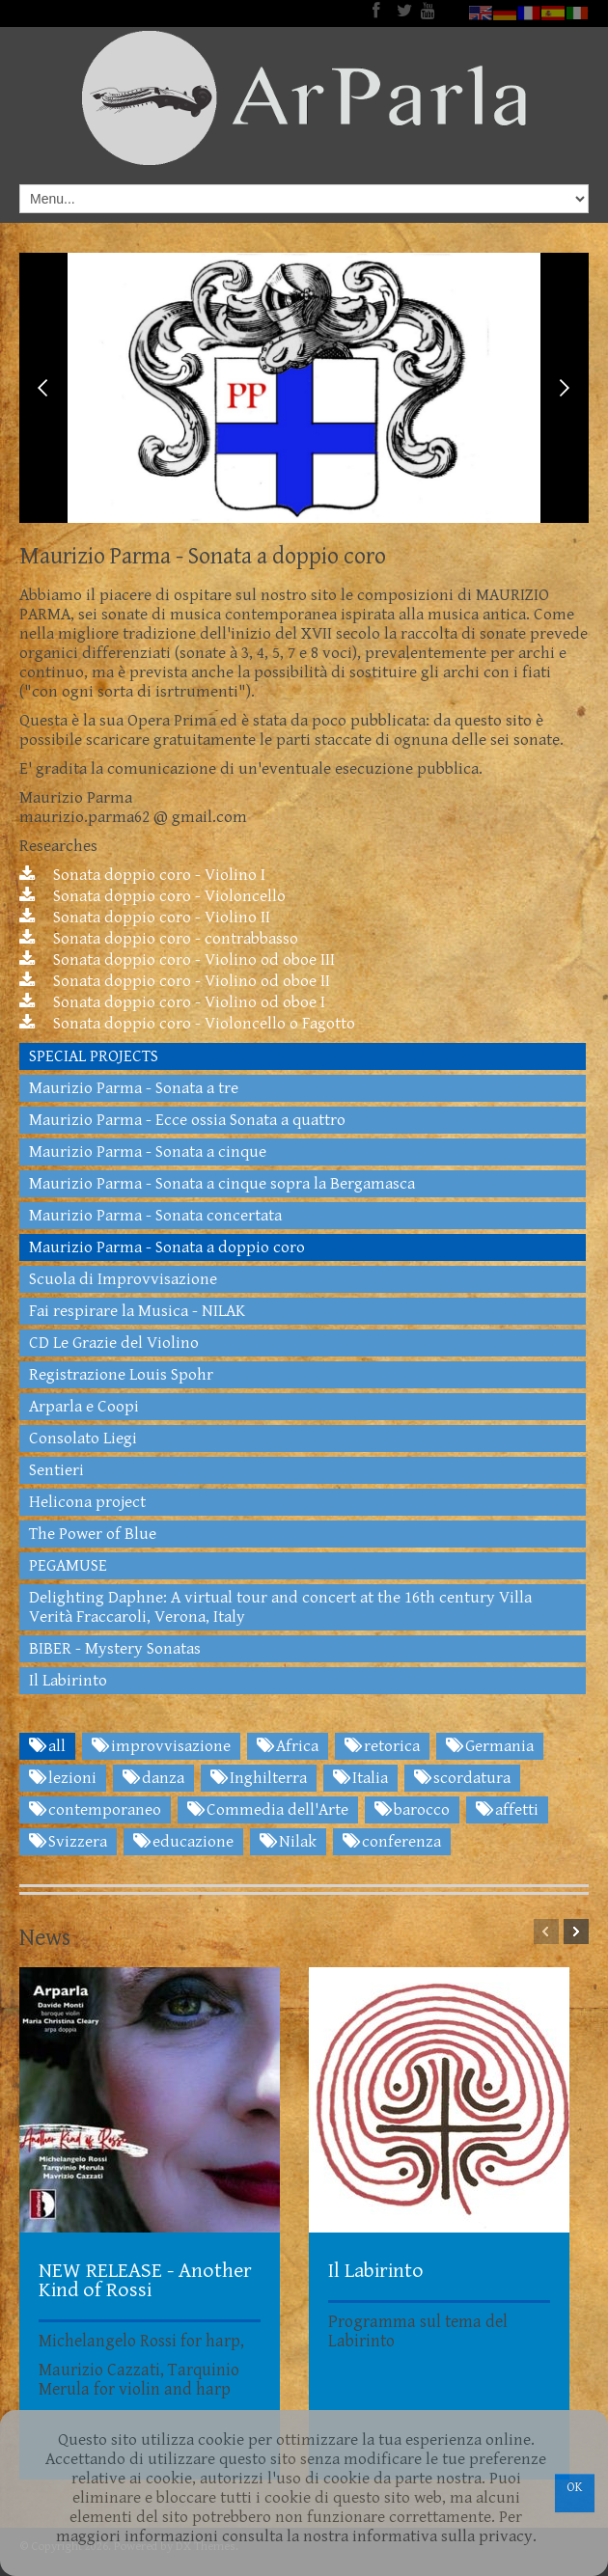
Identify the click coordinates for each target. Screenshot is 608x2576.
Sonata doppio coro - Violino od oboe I (172, 1002)
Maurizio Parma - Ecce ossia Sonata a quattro (187, 1120)
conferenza (392, 1841)
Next (564, 388)
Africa (287, 1746)
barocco (412, 1810)
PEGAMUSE (68, 1566)
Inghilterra (258, 1778)
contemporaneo (95, 1810)
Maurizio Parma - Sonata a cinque (147, 1152)
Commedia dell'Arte (267, 1810)
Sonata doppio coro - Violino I (142, 875)
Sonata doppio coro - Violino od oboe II (174, 981)
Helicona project (87, 1502)
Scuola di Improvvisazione (123, 1279)
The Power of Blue (92, 1534)
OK (575, 2487)
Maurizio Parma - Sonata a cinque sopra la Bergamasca (222, 1183)
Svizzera (68, 1841)
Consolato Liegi (83, 1438)
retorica (382, 1746)
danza (153, 1778)
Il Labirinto (68, 1680)
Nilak (288, 1841)
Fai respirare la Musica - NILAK (137, 1311)
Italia (360, 1778)
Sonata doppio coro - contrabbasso (158, 938)
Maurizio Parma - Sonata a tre (133, 1088)
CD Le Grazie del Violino (114, 1343)
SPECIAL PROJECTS (93, 1056)
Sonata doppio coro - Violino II (144, 917)
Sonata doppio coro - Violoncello (152, 896)
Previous (43, 388)
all (47, 1746)
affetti (507, 1810)
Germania (490, 1746)
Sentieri (56, 1470)
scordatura (462, 1778)
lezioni (63, 1778)
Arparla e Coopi (84, 1406)
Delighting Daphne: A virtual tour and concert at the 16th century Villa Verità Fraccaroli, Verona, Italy (280, 1607)
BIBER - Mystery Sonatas (115, 1648)
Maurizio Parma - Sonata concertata (155, 1215)
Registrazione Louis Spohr (121, 1374)
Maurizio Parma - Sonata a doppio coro (167, 1247)
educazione (183, 1841)
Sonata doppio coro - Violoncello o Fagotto (187, 1023)
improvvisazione (161, 1746)
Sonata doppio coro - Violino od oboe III (177, 960)
